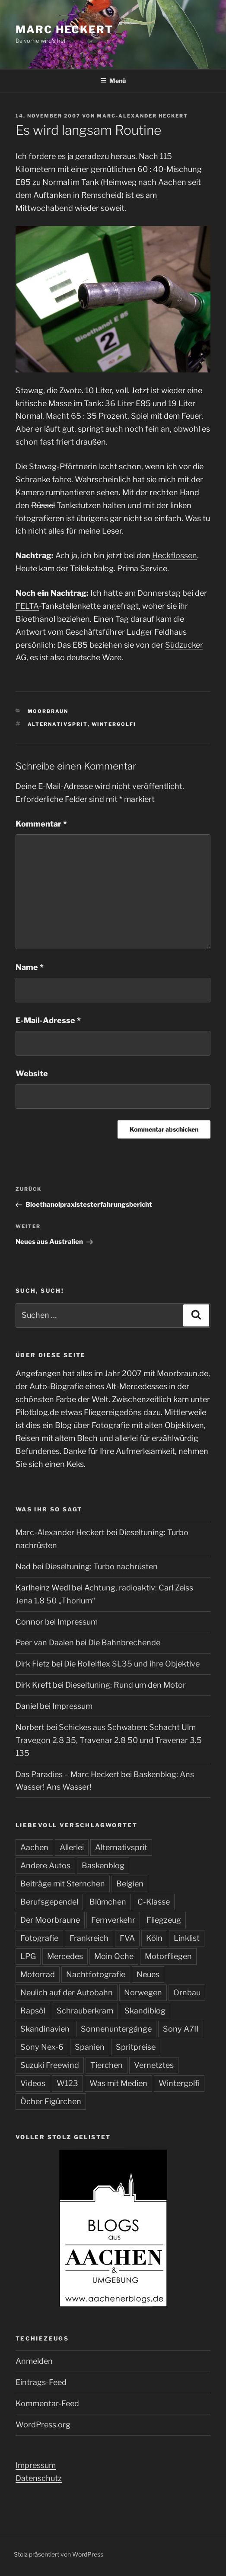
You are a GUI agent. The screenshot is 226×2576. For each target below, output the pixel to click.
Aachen (34, 1847)
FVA (127, 1938)
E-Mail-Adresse (48, 1020)
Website (32, 1073)
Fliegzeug (163, 1919)
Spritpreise (136, 2046)
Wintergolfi (114, 724)
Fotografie (39, 1938)
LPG (28, 1956)
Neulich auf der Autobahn (66, 1992)
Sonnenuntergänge (116, 2028)
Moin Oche (114, 1956)
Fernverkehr (113, 1919)
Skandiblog (145, 2010)
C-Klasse (153, 1901)
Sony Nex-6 (42, 2046)
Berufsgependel (49, 1901)
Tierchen (106, 2065)
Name (30, 967)
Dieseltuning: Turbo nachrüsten (101, 1566)
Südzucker (184, 644)
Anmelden (34, 2361)
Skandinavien (45, 2028)
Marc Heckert (64, 29)
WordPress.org (43, 2424)
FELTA (27, 606)
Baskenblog (103, 1865)
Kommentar (41, 823)
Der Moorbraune (50, 1919)
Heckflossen (174, 555)
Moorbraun (48, 711)
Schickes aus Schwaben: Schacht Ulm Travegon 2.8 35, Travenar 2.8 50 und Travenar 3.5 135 (109, 1740)
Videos (32, 2083)
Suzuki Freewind (49, 2065)
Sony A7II (180, 2028)
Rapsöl (32, 2010)
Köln (154, 1938)
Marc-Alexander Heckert (142, 116)
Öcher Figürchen (50, 2101)
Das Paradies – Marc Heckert (67, 1774)
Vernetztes (154, 2065)
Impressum (77, 1621)
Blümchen (107, 1901)
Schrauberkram (85, 2010)
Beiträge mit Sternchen (62, 1883)
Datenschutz (39, 2478)
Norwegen (143, 1992)
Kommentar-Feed (47, 2403)
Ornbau (187, 1992)
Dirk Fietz (33, 1663)
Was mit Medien (118, 2083)
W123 (67, 2083)
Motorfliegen (168, 1956)
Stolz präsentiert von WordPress (58, 2554)
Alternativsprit (58, 724)
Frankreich (89, 1938)
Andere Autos (45, 1865)
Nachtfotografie (95, 1974)
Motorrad (37, 1974)
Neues (148, 1974)
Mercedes (65, 1956)
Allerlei (72, 1847)
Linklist (187, 1938)
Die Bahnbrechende (124, 1642)
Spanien (90, 2046)
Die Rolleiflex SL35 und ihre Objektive (132, 1663)
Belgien (129, 1883)
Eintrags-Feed (41, 2382)
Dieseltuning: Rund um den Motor (125, 1684)
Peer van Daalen (45, 1642)
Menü (113, 80)
